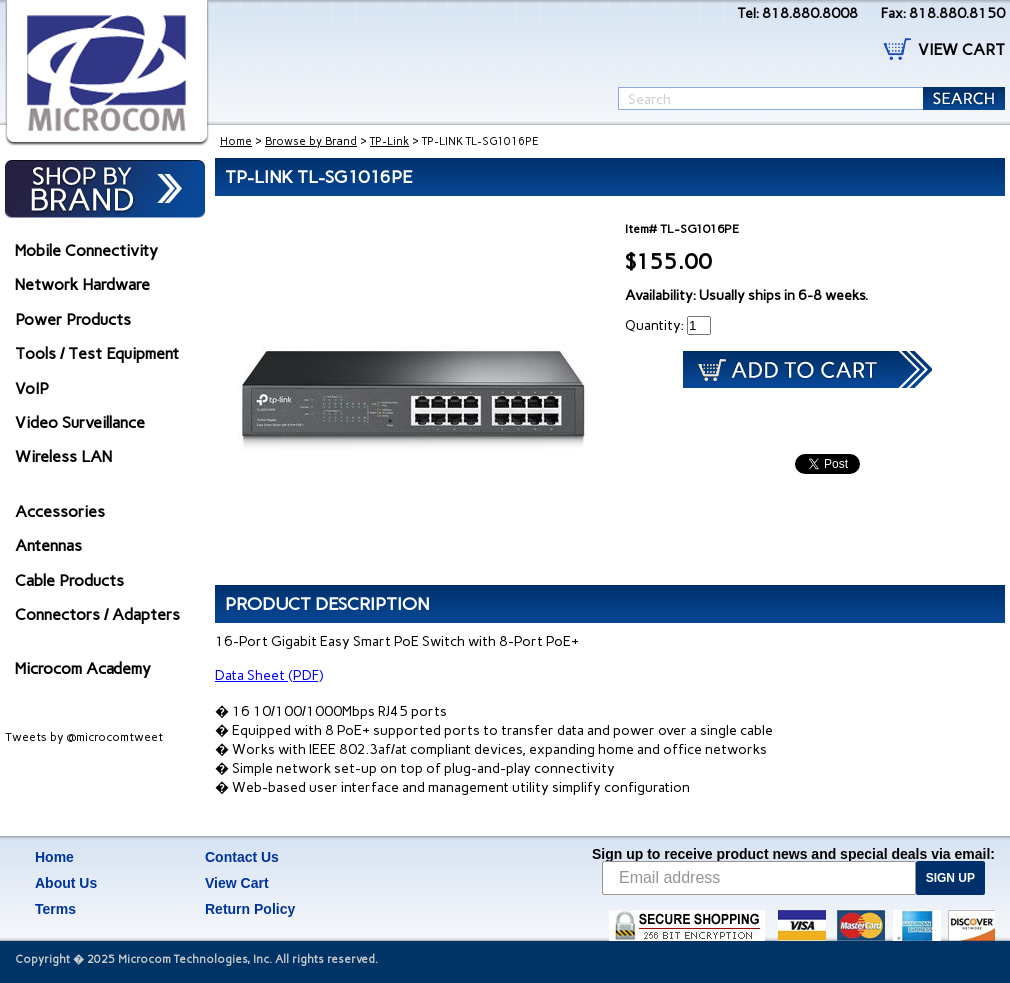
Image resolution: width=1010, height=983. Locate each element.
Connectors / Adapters (97, 614)
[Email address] (759, 878)
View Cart (237, 883)
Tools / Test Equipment (97, 353)
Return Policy (250, 909)
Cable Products (69, 580)
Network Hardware (82, 284)
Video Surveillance (80, 422)
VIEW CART (961, 49)
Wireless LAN (63, 456)
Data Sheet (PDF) (269, 675)
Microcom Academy (83, 668)
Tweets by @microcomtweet (84, 737)
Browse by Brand (311, 141)
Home (236, 141)
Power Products (73, 319)
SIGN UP (950, 878)
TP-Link (389, 141)
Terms (55, 909)
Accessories (60, 511)
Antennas (48, 545)
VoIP (32, 388)
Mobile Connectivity (86, 250)
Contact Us (242, 857)
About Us (66, 883)
